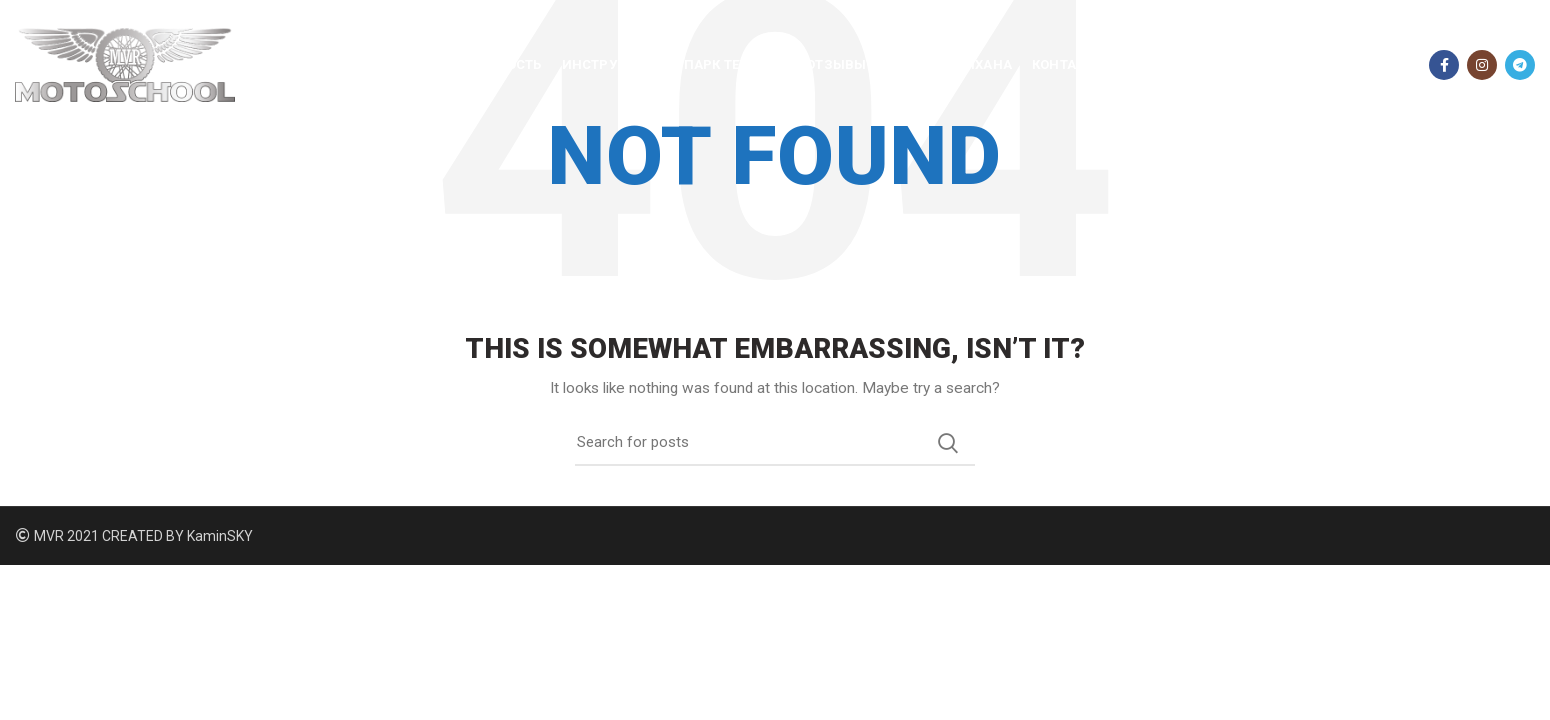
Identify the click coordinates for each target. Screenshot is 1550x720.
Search (948, 443)
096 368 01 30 (1353, 64)
